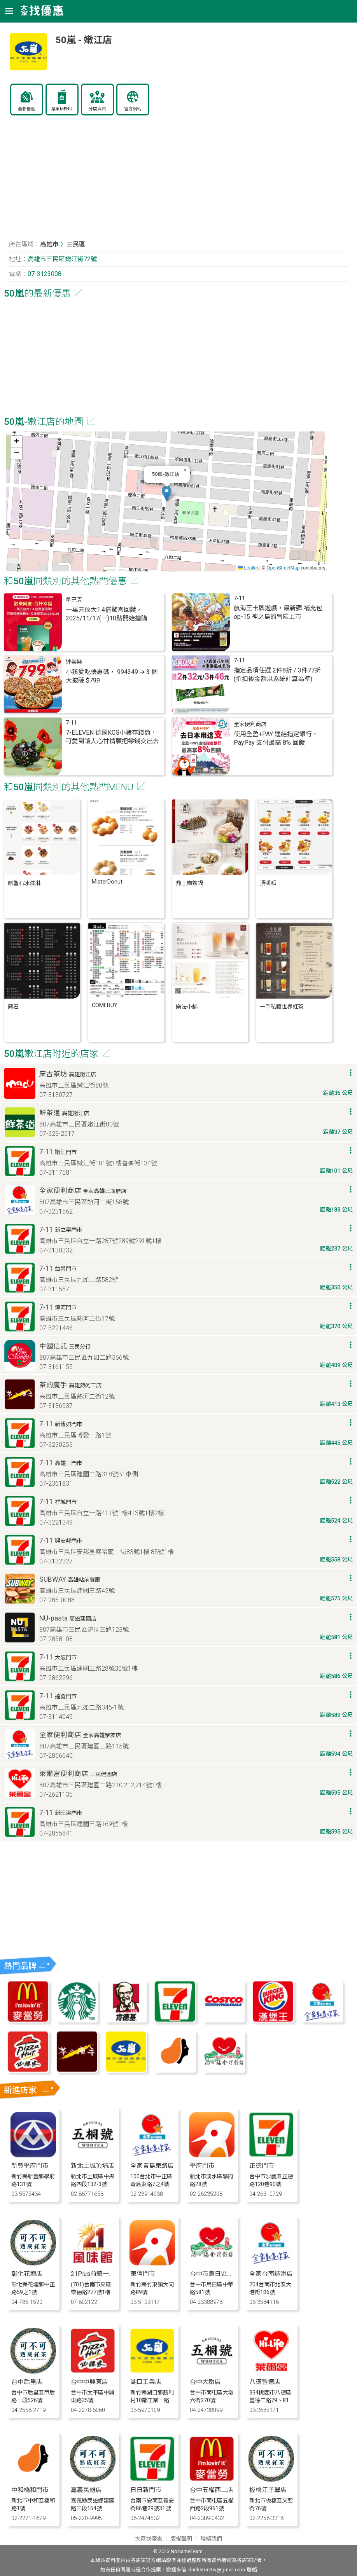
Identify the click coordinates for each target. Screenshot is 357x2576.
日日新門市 (145, 2490)
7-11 (239, 598)
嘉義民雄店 (86, 2490)
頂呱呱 (268, 883)
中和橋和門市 (30, 2490)
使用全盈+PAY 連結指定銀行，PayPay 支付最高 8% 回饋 (276, 738)
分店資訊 (97, 109)
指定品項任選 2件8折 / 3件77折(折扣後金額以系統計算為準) (277, 675)
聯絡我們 (211, 2539)
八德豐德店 (264, 2382)
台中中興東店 (89, 2382)
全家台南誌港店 (271, 2273)
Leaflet (248, 568)
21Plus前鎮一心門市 (99, 2273)
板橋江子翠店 (268, 2490)
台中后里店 (26, 2382)
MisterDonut (107, 881)
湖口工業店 (145, 2382)
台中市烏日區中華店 (218, 2273)
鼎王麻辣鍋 (189, 883)
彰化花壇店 (26, 2273)
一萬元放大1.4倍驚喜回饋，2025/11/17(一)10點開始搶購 (106, 614)
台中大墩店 (205, 2382)
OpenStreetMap (282, 568)
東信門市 (142, 2273)
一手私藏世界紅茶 (281, 1007)
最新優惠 (26, 109)
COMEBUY (104, 1005)
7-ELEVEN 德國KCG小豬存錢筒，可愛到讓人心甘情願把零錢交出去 (112, 737)
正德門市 (261, 2165)
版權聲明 (181, 2539)
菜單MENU (61, 109)
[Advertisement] (178, 180)
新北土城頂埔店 (92, 2165)
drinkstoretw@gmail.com (216, 2570)
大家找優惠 (148, 2539)
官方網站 (132, 109)
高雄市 (49, 244)
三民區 (75, 244)
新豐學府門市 (30, 2165)
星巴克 (74, 600)
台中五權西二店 (211, 2490)
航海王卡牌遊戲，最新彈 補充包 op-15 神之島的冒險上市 (278, 612)
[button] (167, 493)
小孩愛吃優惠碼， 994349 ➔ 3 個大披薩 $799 (112, 676)
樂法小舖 (187, 1007)
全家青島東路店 (152, 2165)
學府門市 (202, 2165)
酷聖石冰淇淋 (24, 883)
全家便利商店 (250, 724)
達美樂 (74, 662)
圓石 (13, 1007)
